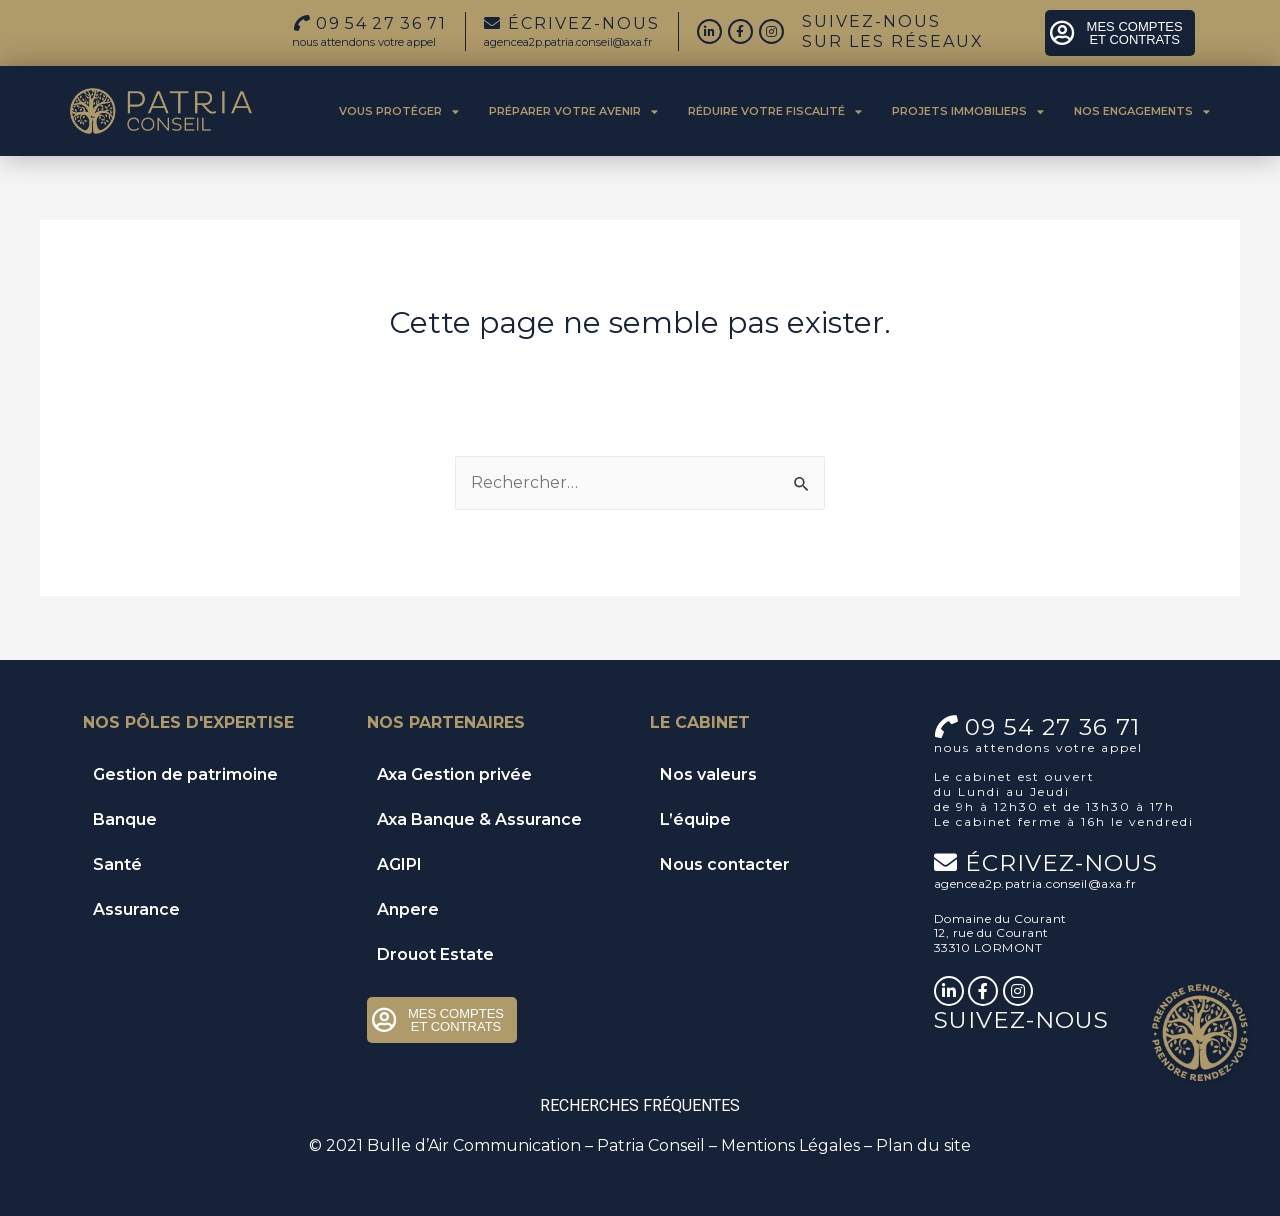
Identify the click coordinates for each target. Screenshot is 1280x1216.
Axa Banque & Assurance (479, 819)
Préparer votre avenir (573, 111)
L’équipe (695, 819)
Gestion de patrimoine (185, 774)
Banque (125, 819)
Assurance (136, 909)
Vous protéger (399, 111)
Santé (117, 864)
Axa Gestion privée (454, 774)
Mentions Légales (790, 1145)
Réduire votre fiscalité (775, 111)
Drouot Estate (435, 954)
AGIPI (399, 864)
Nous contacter (725, 864)
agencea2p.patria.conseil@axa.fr (568, 42)
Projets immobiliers (968, 111)
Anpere (408, 909)
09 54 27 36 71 (1052, 727)
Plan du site (923, 1145)
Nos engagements (1142, 111)
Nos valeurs (708, 774)
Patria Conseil (651, 1145)
